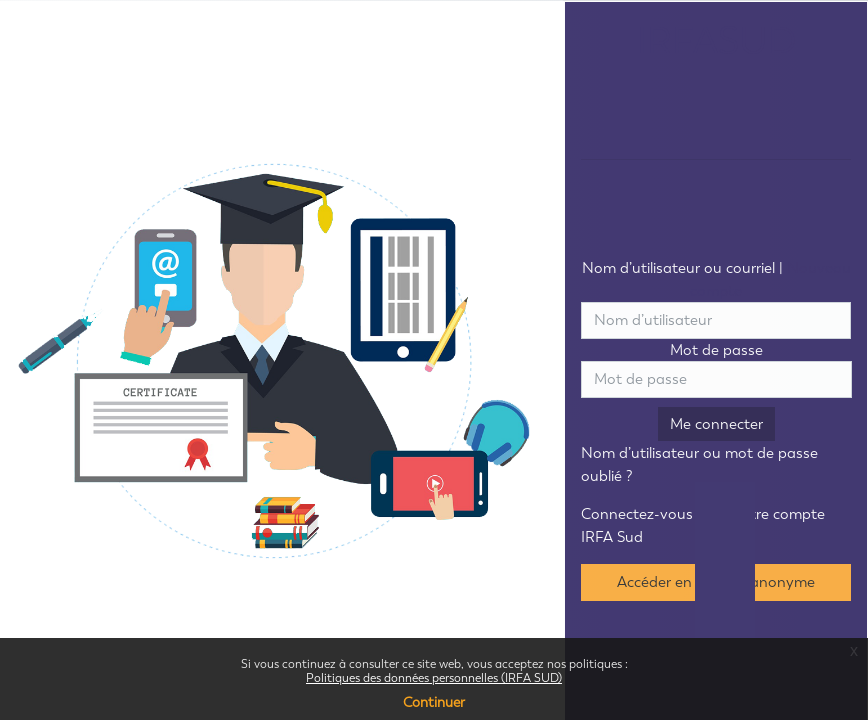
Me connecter (716, 424)
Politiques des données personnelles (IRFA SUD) (434, 678)
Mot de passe (716, 350)
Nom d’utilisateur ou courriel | (716, 279)
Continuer (434, 702)
